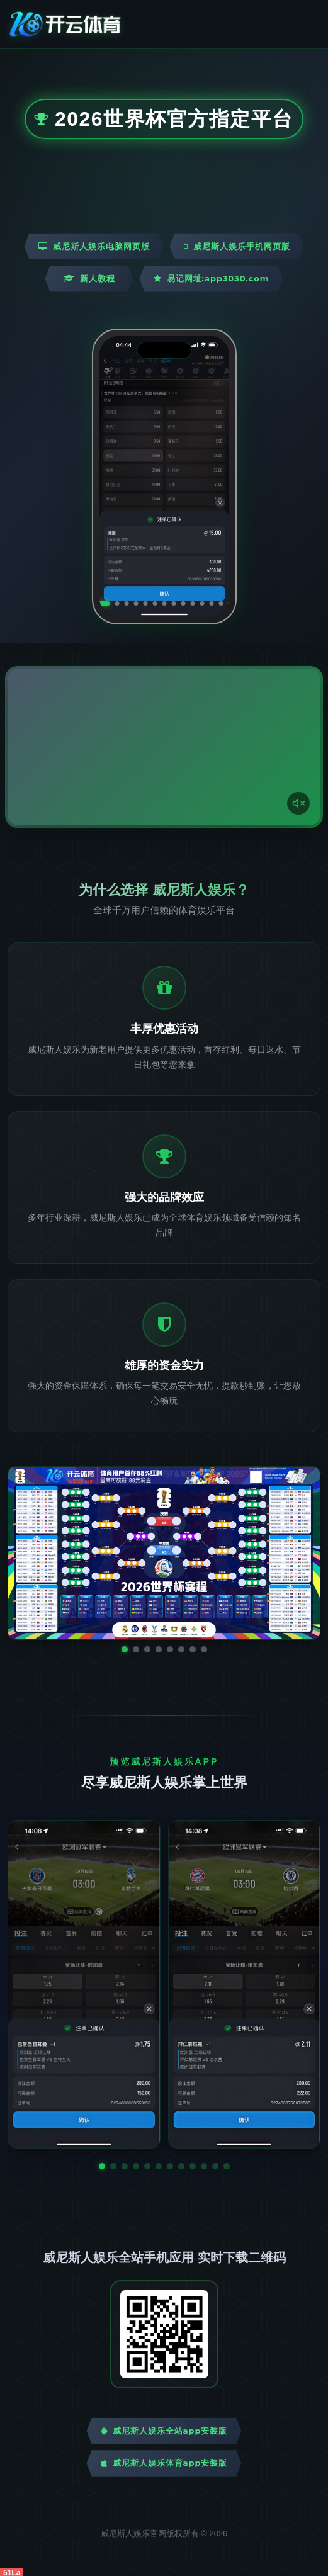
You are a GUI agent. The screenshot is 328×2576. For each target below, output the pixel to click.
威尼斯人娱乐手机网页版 (237, 246)
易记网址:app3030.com (211, 278)
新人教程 (89, 278)
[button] (102, 2166)
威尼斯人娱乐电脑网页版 (94, 246)
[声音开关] (298, 803)
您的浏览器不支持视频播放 (164, 747)
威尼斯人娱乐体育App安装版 (164, 2463)
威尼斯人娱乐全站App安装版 (164, 2431)
